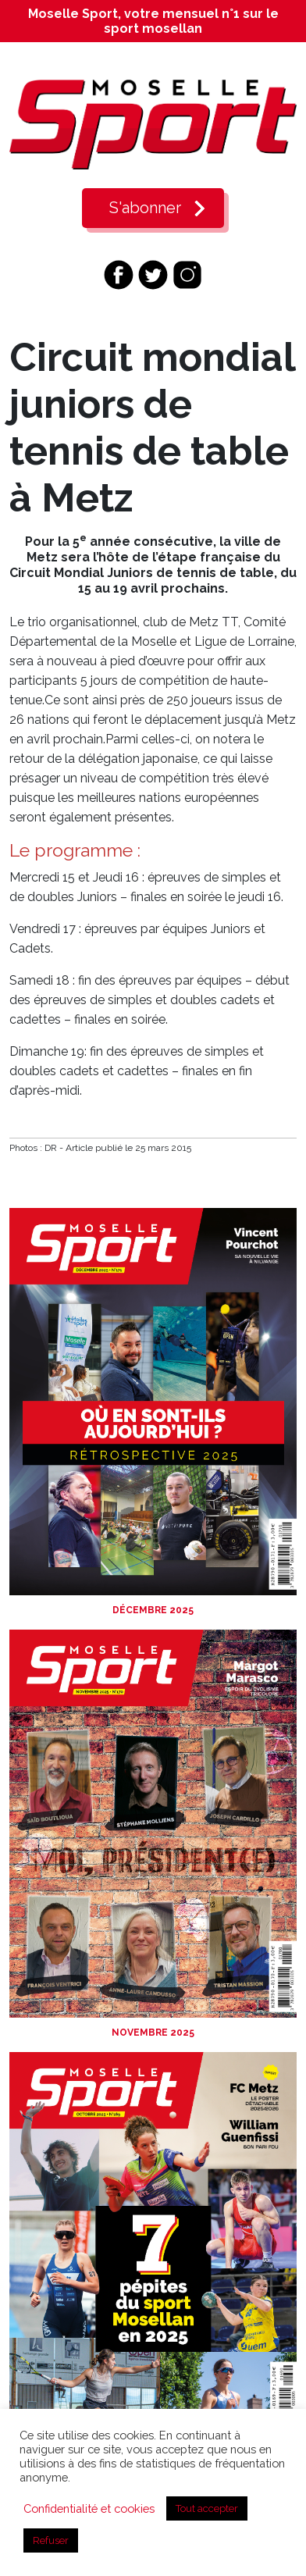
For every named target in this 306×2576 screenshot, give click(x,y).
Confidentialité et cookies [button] (89, 2508)
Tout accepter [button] (207, 2508)
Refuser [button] (51, 2540)
